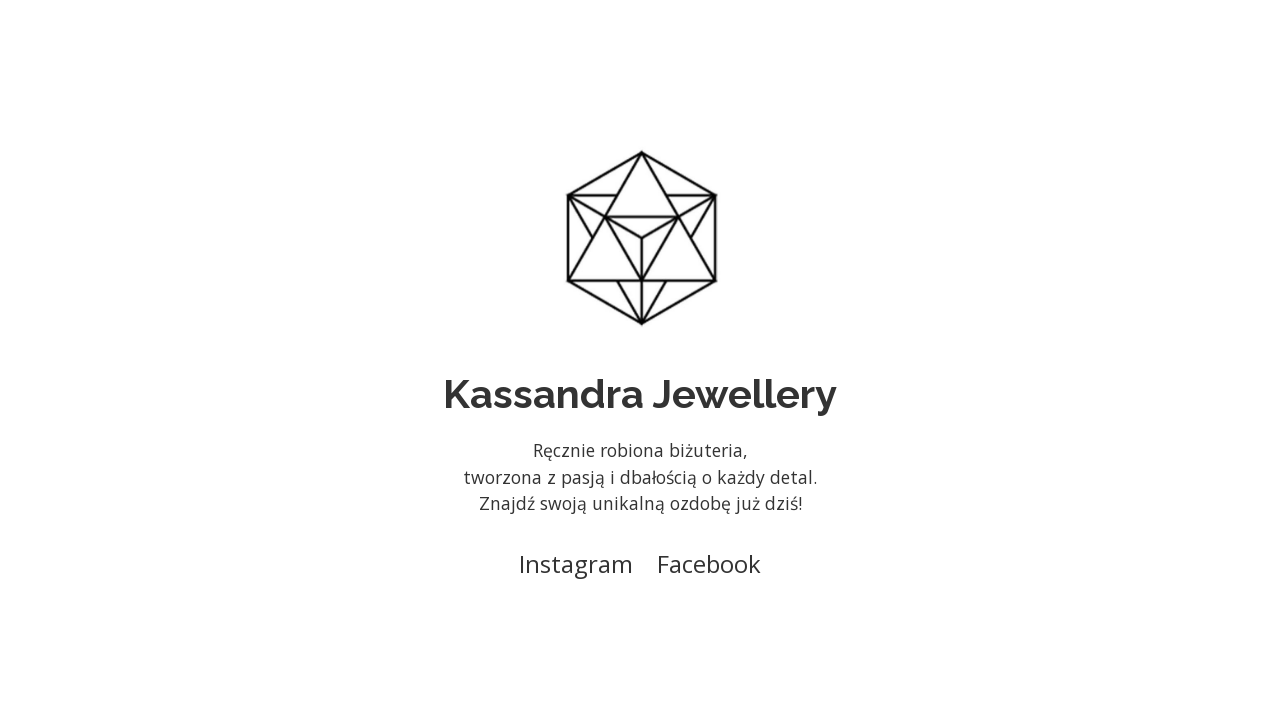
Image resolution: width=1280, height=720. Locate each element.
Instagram (576, 563)
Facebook (709, 563)
